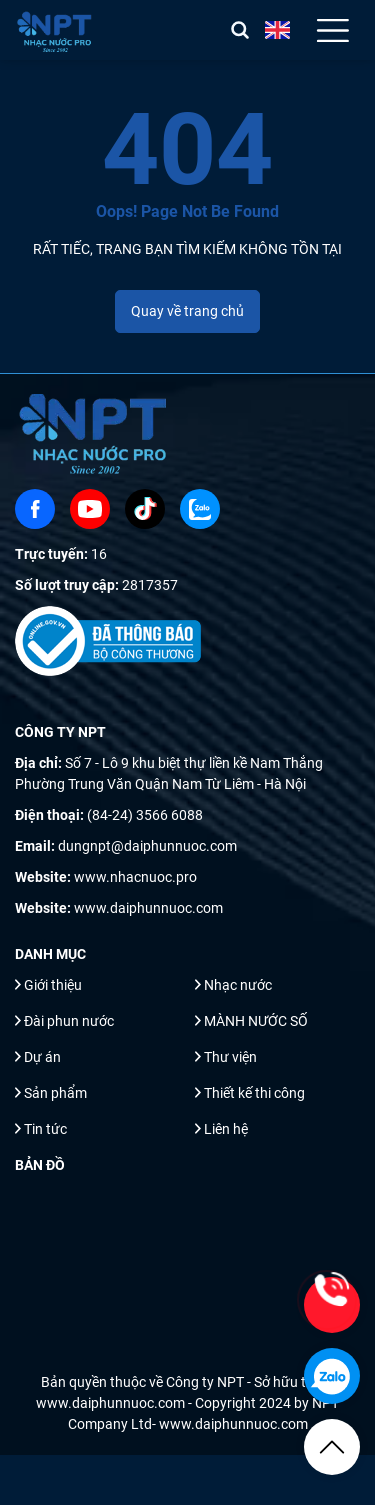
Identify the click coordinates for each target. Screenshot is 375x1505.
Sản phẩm (55, 1093)
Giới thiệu (53, 985)
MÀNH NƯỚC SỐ (256, 1021)
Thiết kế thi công (254, 1093)
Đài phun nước (69, 1021)
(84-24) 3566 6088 (145, 815)
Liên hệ (226, 1129)
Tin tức (45, 1129)
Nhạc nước (238, 985)
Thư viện (230, 1057)
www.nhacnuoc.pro (135, 877)
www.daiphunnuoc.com (148, 908)
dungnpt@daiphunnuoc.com (147, 846)
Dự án (42, 1057)
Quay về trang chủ (187, 311)
